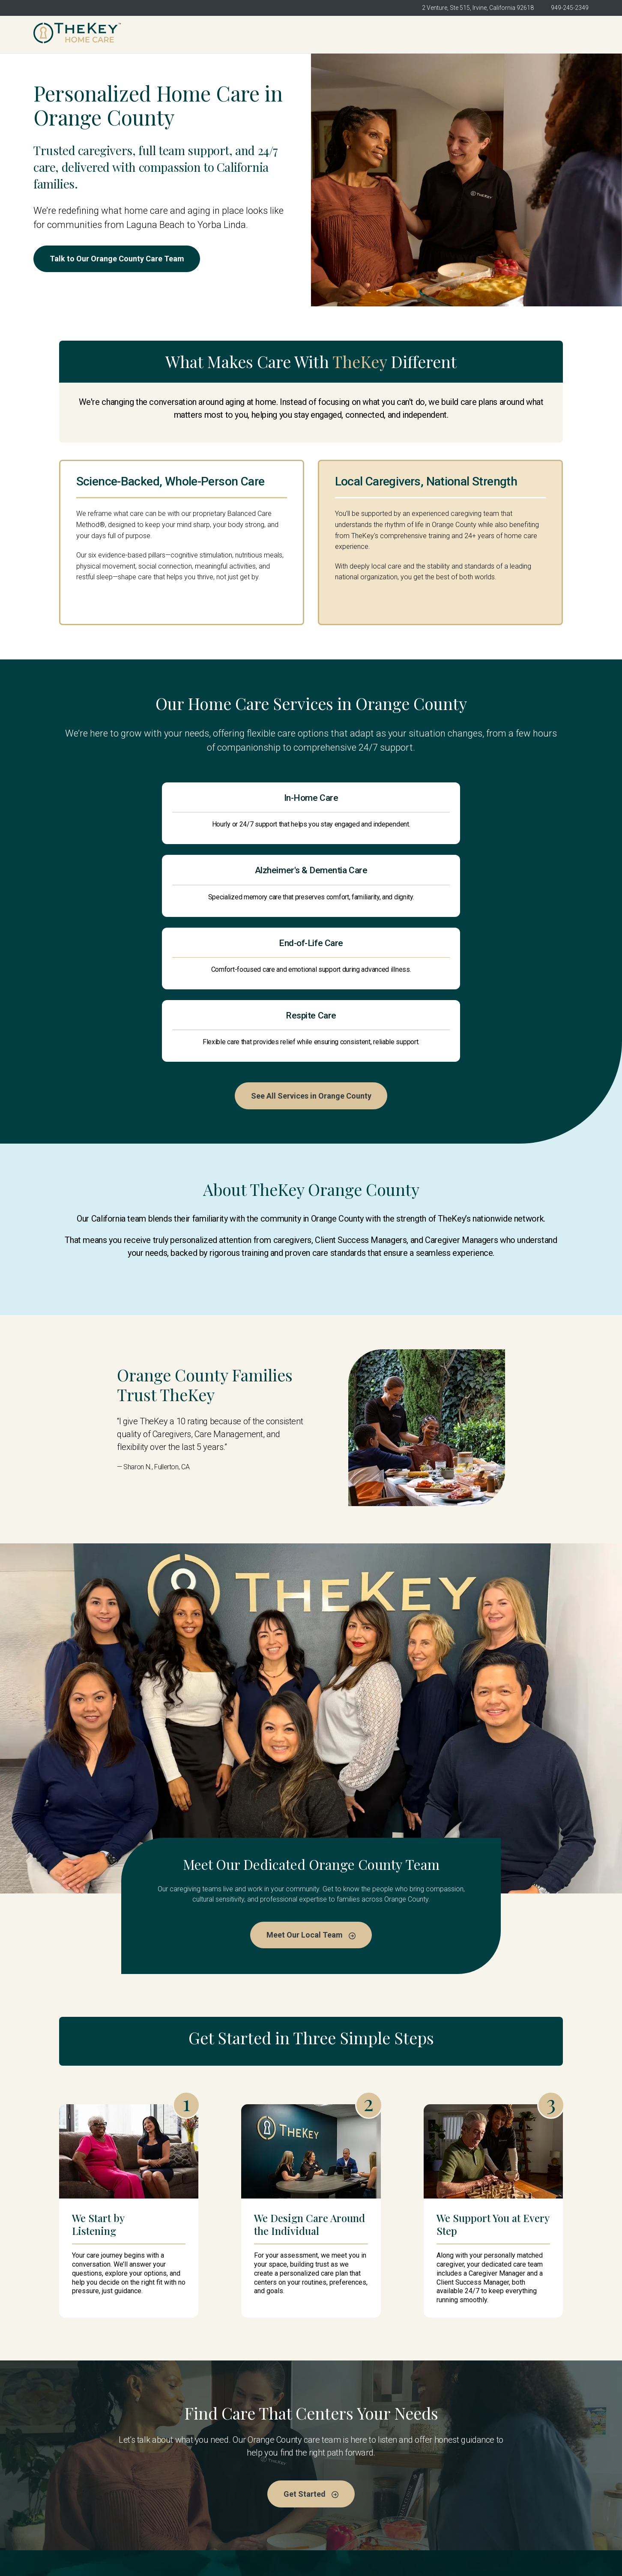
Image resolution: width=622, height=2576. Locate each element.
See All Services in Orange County (311, 979)
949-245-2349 (570, 7)
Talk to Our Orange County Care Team (121, 259)
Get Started (559, 34)
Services (331, 2484)
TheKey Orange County (213, 2467)
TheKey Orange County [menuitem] (235, 34)
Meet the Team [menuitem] (373, 34)
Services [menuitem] (437, 34)
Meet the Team (342, 2467)
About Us (190, 2484)
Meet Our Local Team (311, 1819)
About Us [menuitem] (310, 34)
